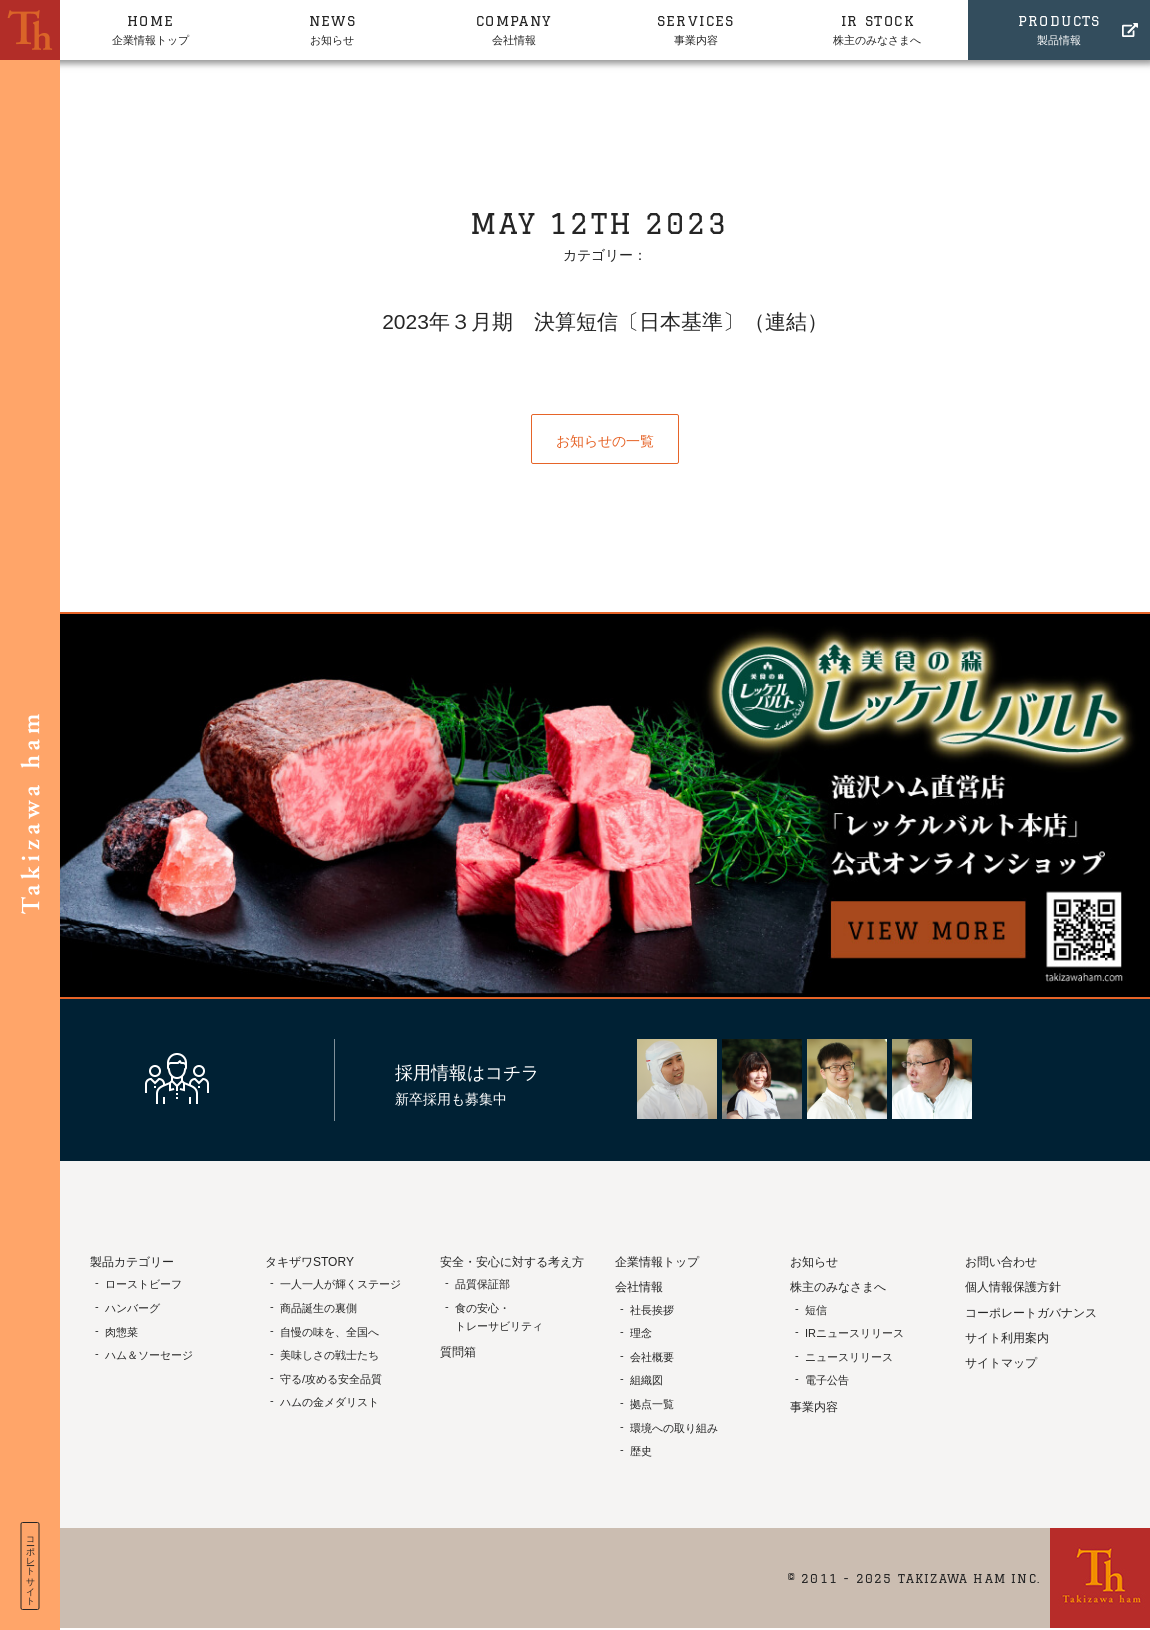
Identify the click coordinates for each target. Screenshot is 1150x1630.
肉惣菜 (121, 1332)
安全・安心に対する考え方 (512, 1262)
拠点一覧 (652, 1404)
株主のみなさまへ (878, 28)
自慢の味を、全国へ (329, 1332)
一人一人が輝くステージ (340, 1284)
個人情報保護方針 (1013, 1287)
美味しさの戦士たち (329, 1355)
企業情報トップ (151, 28)
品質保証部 (482, 1284)
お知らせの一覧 (605, 441)
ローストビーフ (143, 1284)
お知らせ (333, 28)
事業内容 (696, 28)
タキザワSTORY (309, 1262)
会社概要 (652, 1357)
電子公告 (827, 1380)
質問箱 (458, 1352)
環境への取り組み (674, 1428)
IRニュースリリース (854, 1333)
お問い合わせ (1001, 1262)
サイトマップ (1001, 1363)
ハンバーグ (132, 1308)
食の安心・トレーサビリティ (499, 1317)
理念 (641, 1333)
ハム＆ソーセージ (149, 1355)
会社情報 (514, 28)
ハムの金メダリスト (329, 1402)
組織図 (646, 1380)
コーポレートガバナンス (1031, 1313)
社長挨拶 (652, 1310)
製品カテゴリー (132, 1262)
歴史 (641, 1451)
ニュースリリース (849, 1357)
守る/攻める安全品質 (331, 1379)
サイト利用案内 (1007, 1338)
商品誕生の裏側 (318, 1308)
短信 (816, 1310)
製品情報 (1059, 28)
